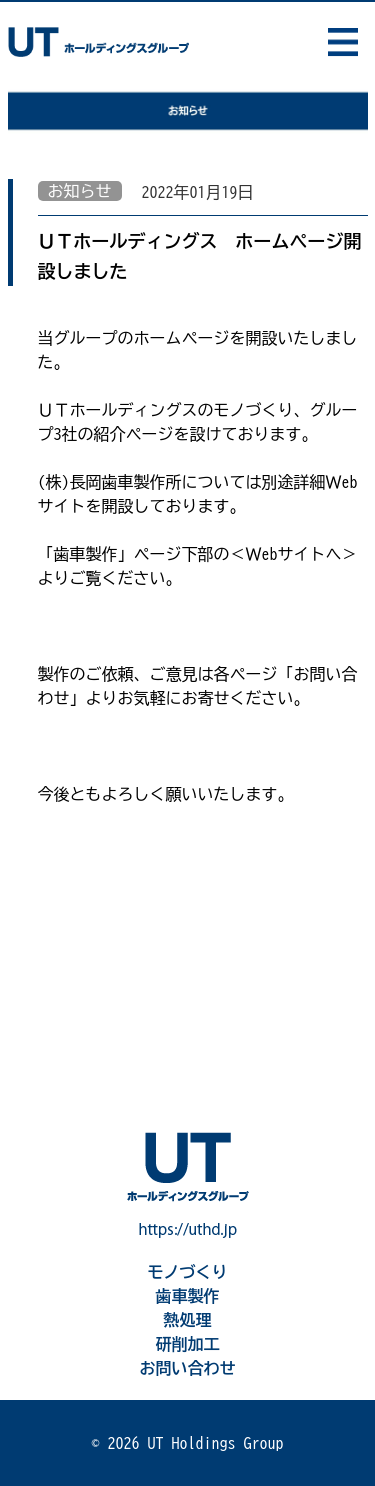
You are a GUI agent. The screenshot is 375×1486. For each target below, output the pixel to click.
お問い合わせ (188, 1368)
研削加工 (188, 1344)
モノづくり (188, 1272)
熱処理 (188, 1320)
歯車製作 (188, 1296)
